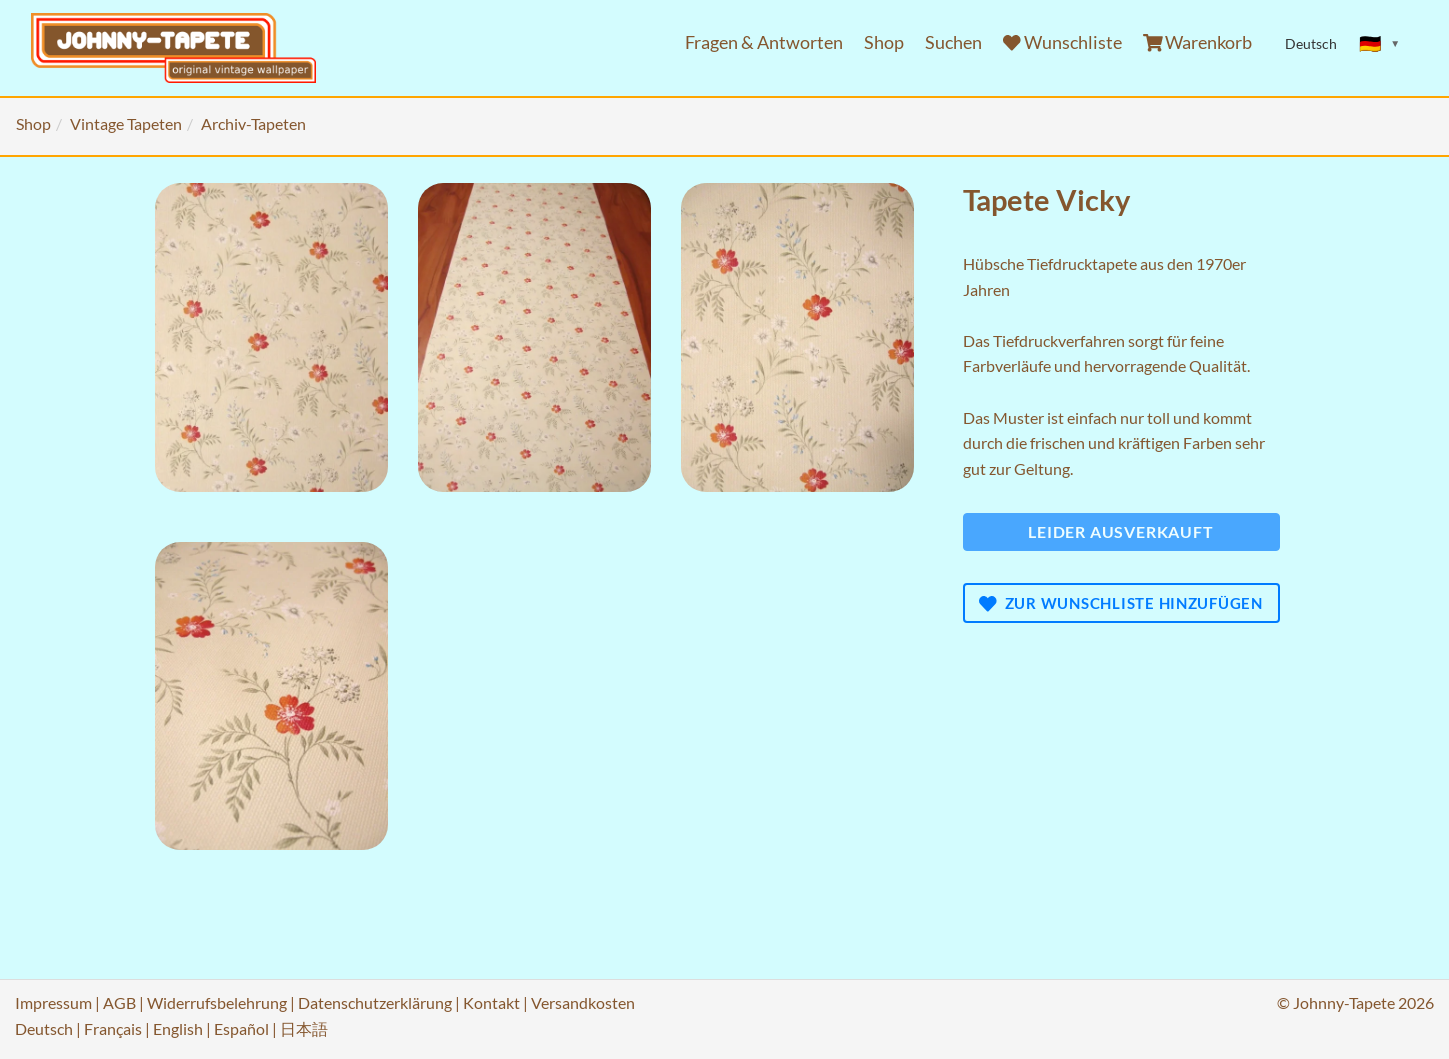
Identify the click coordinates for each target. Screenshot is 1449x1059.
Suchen (953, 42)
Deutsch (44, 1028)
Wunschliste (1062, 42)
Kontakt (491, 1002)
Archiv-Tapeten (253, 123)
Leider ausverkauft (1120, 531)
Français (113, 1028)
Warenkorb (1198, 42)
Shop (884, 42)
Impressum (53, 1002)
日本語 (304, 1028)
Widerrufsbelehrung (217, 1002)
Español (241, 1028)
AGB (119, 1002)
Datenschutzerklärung (375, 1002)
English (178, 1028)
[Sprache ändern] (1380, 44)
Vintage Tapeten (126, 123)
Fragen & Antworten (764, 42)
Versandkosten (583, 1002)
